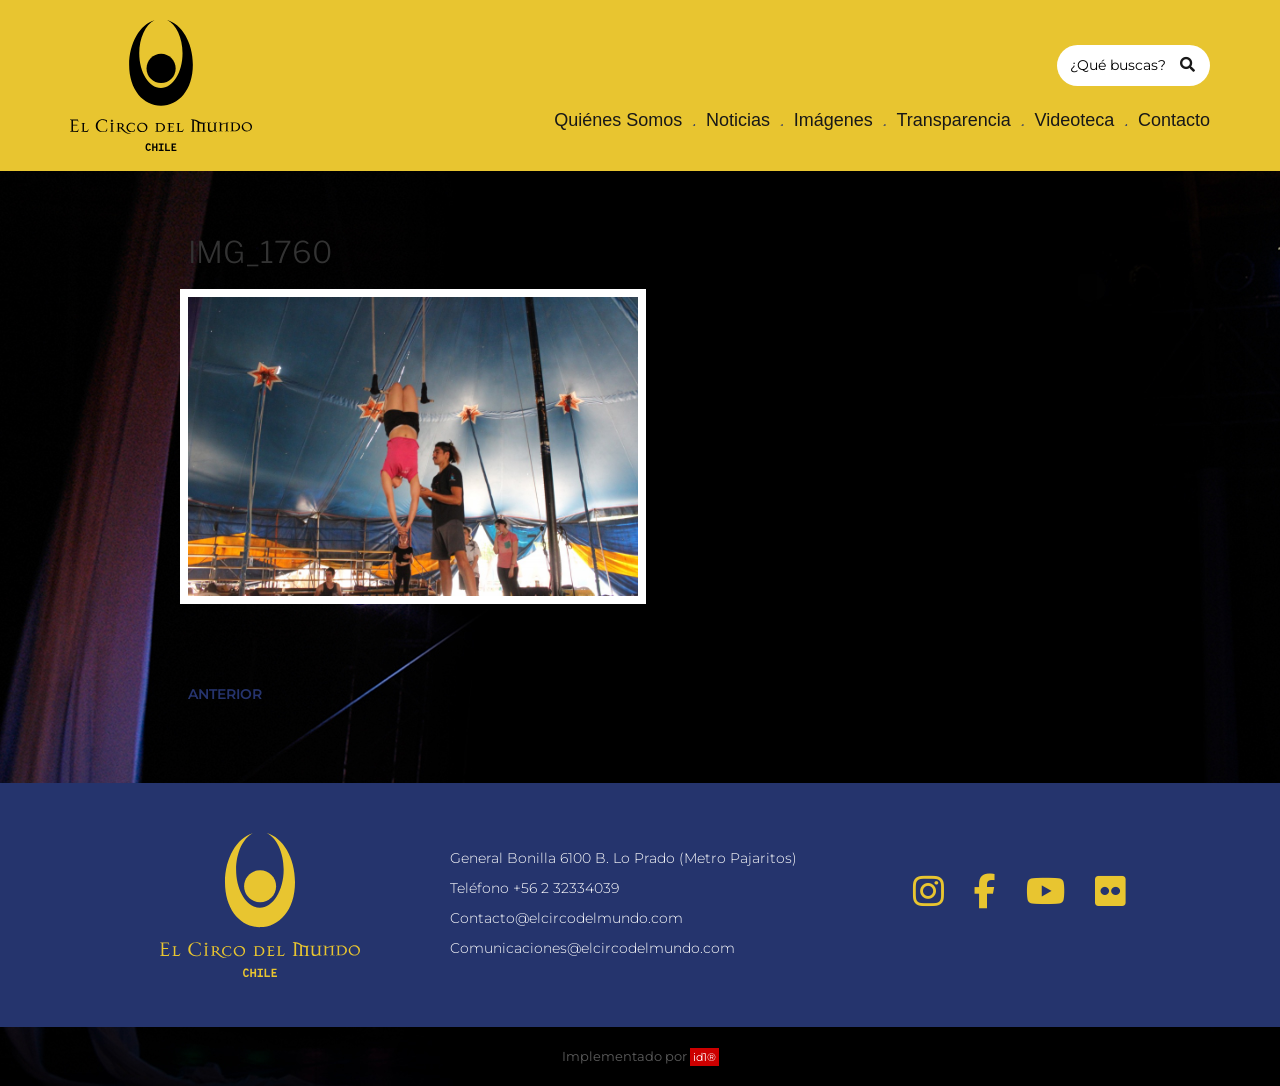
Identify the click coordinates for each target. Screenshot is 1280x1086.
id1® (704, 1057)
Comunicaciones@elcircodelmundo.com (592, 948)
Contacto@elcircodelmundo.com (566, 918)
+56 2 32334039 (566, 888)
